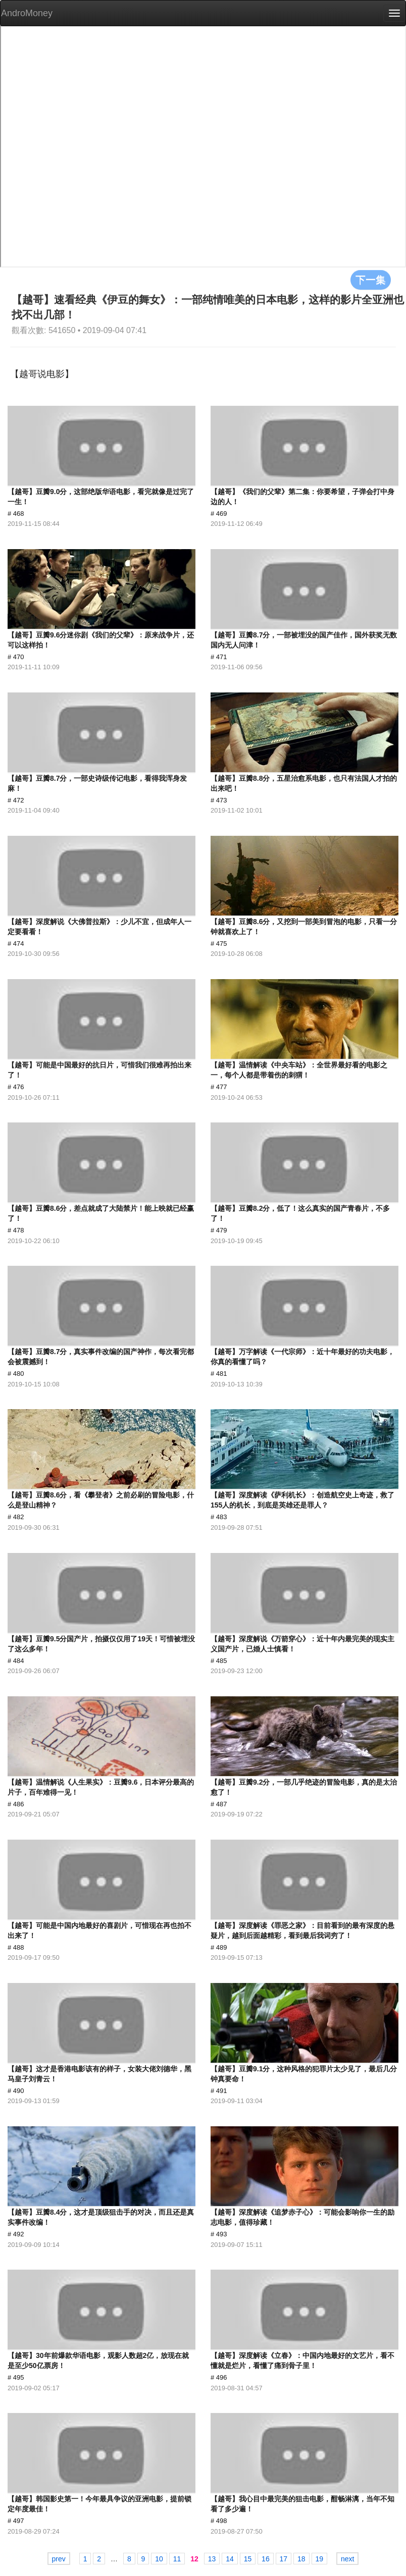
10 (159, 2559)
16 (266, 2559)
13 (212, 2559)
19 (320, 2559)
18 (301, 2559)
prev (59, 2559)
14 (230, 2559)
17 (284, 2559)
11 (177, 2559)
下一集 (371, 279)
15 (248, 2559)
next (347, 2559)
